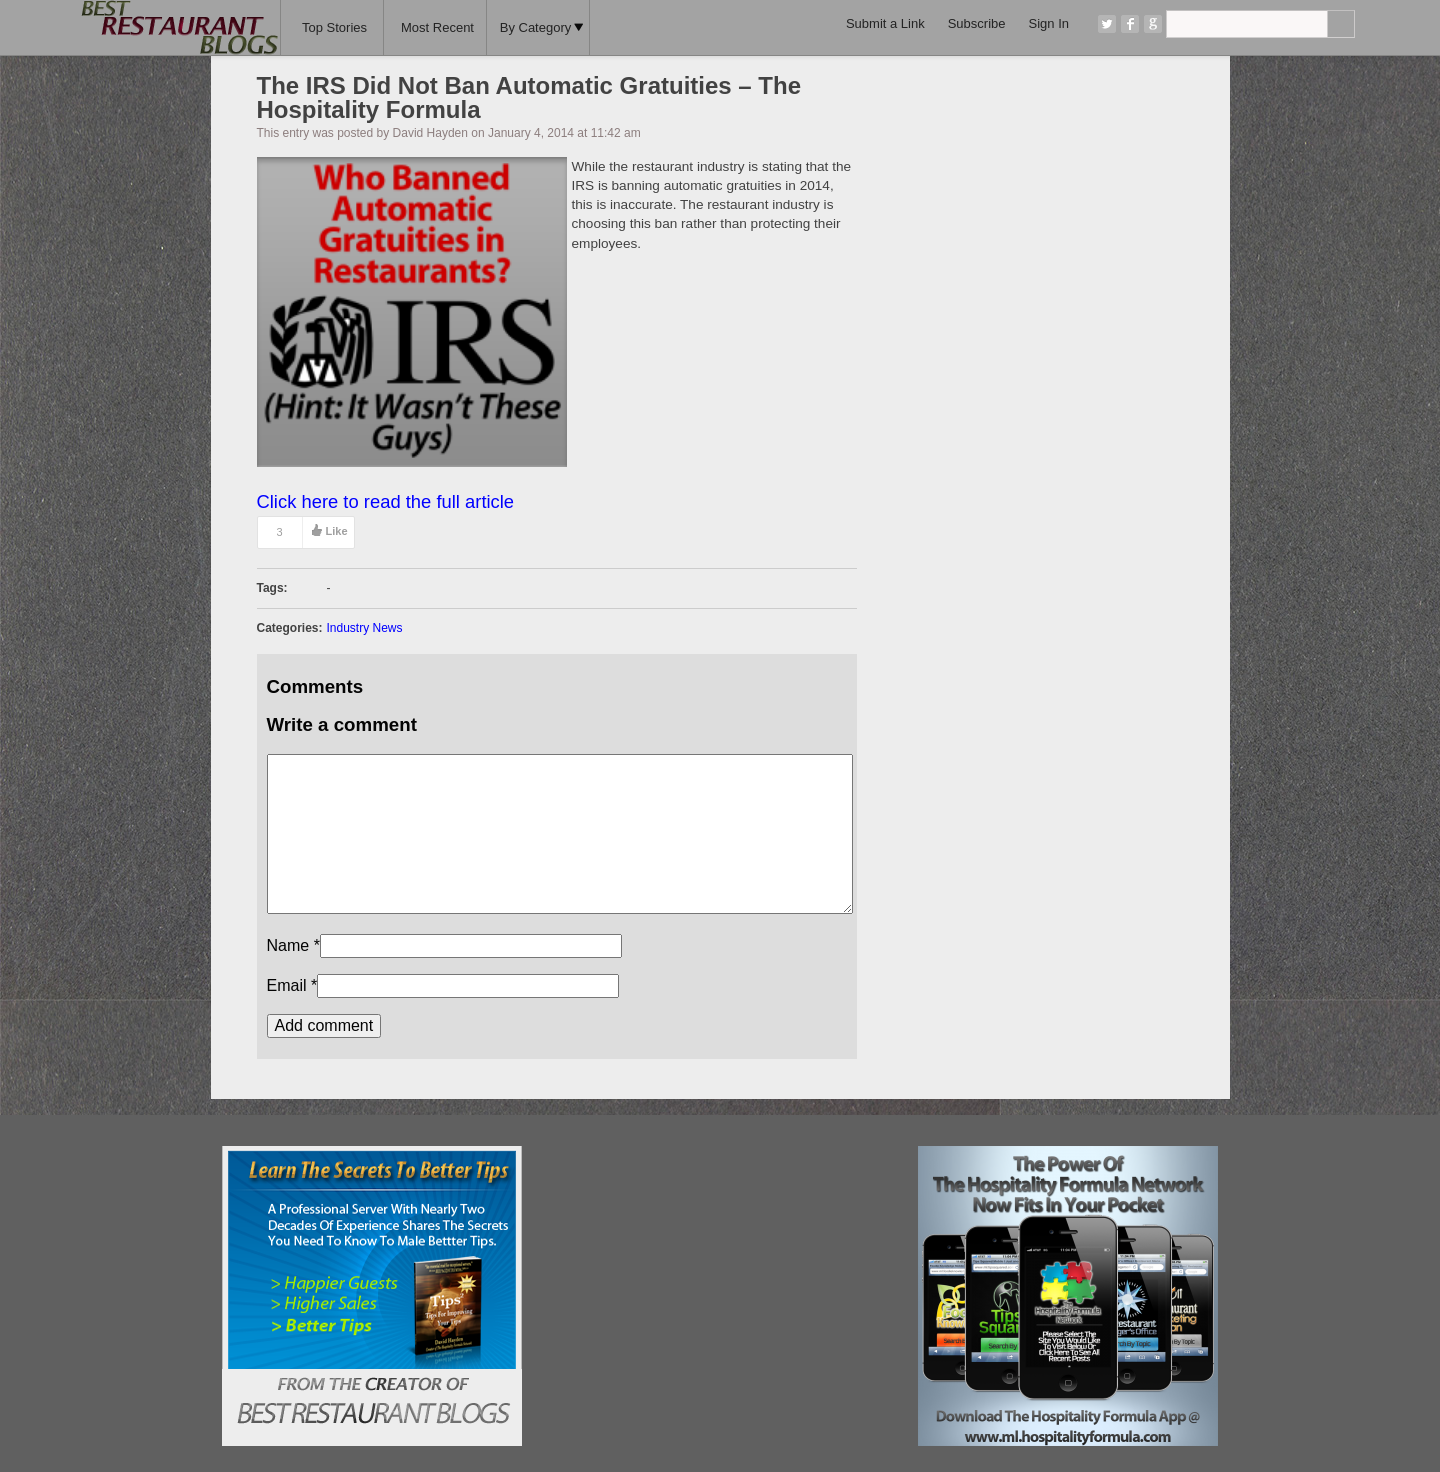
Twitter (1107, 24)
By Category (542, 27)
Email (287, 985)
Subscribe (977, 23)
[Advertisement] (719, 1271)
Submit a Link (885, 23)
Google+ (1153, 24)
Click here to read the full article (386, 501)
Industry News (365, 628)
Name (288, 945)
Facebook (1130, 24)
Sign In (1049, 23)
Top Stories (334, 27)
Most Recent (437, 27)
